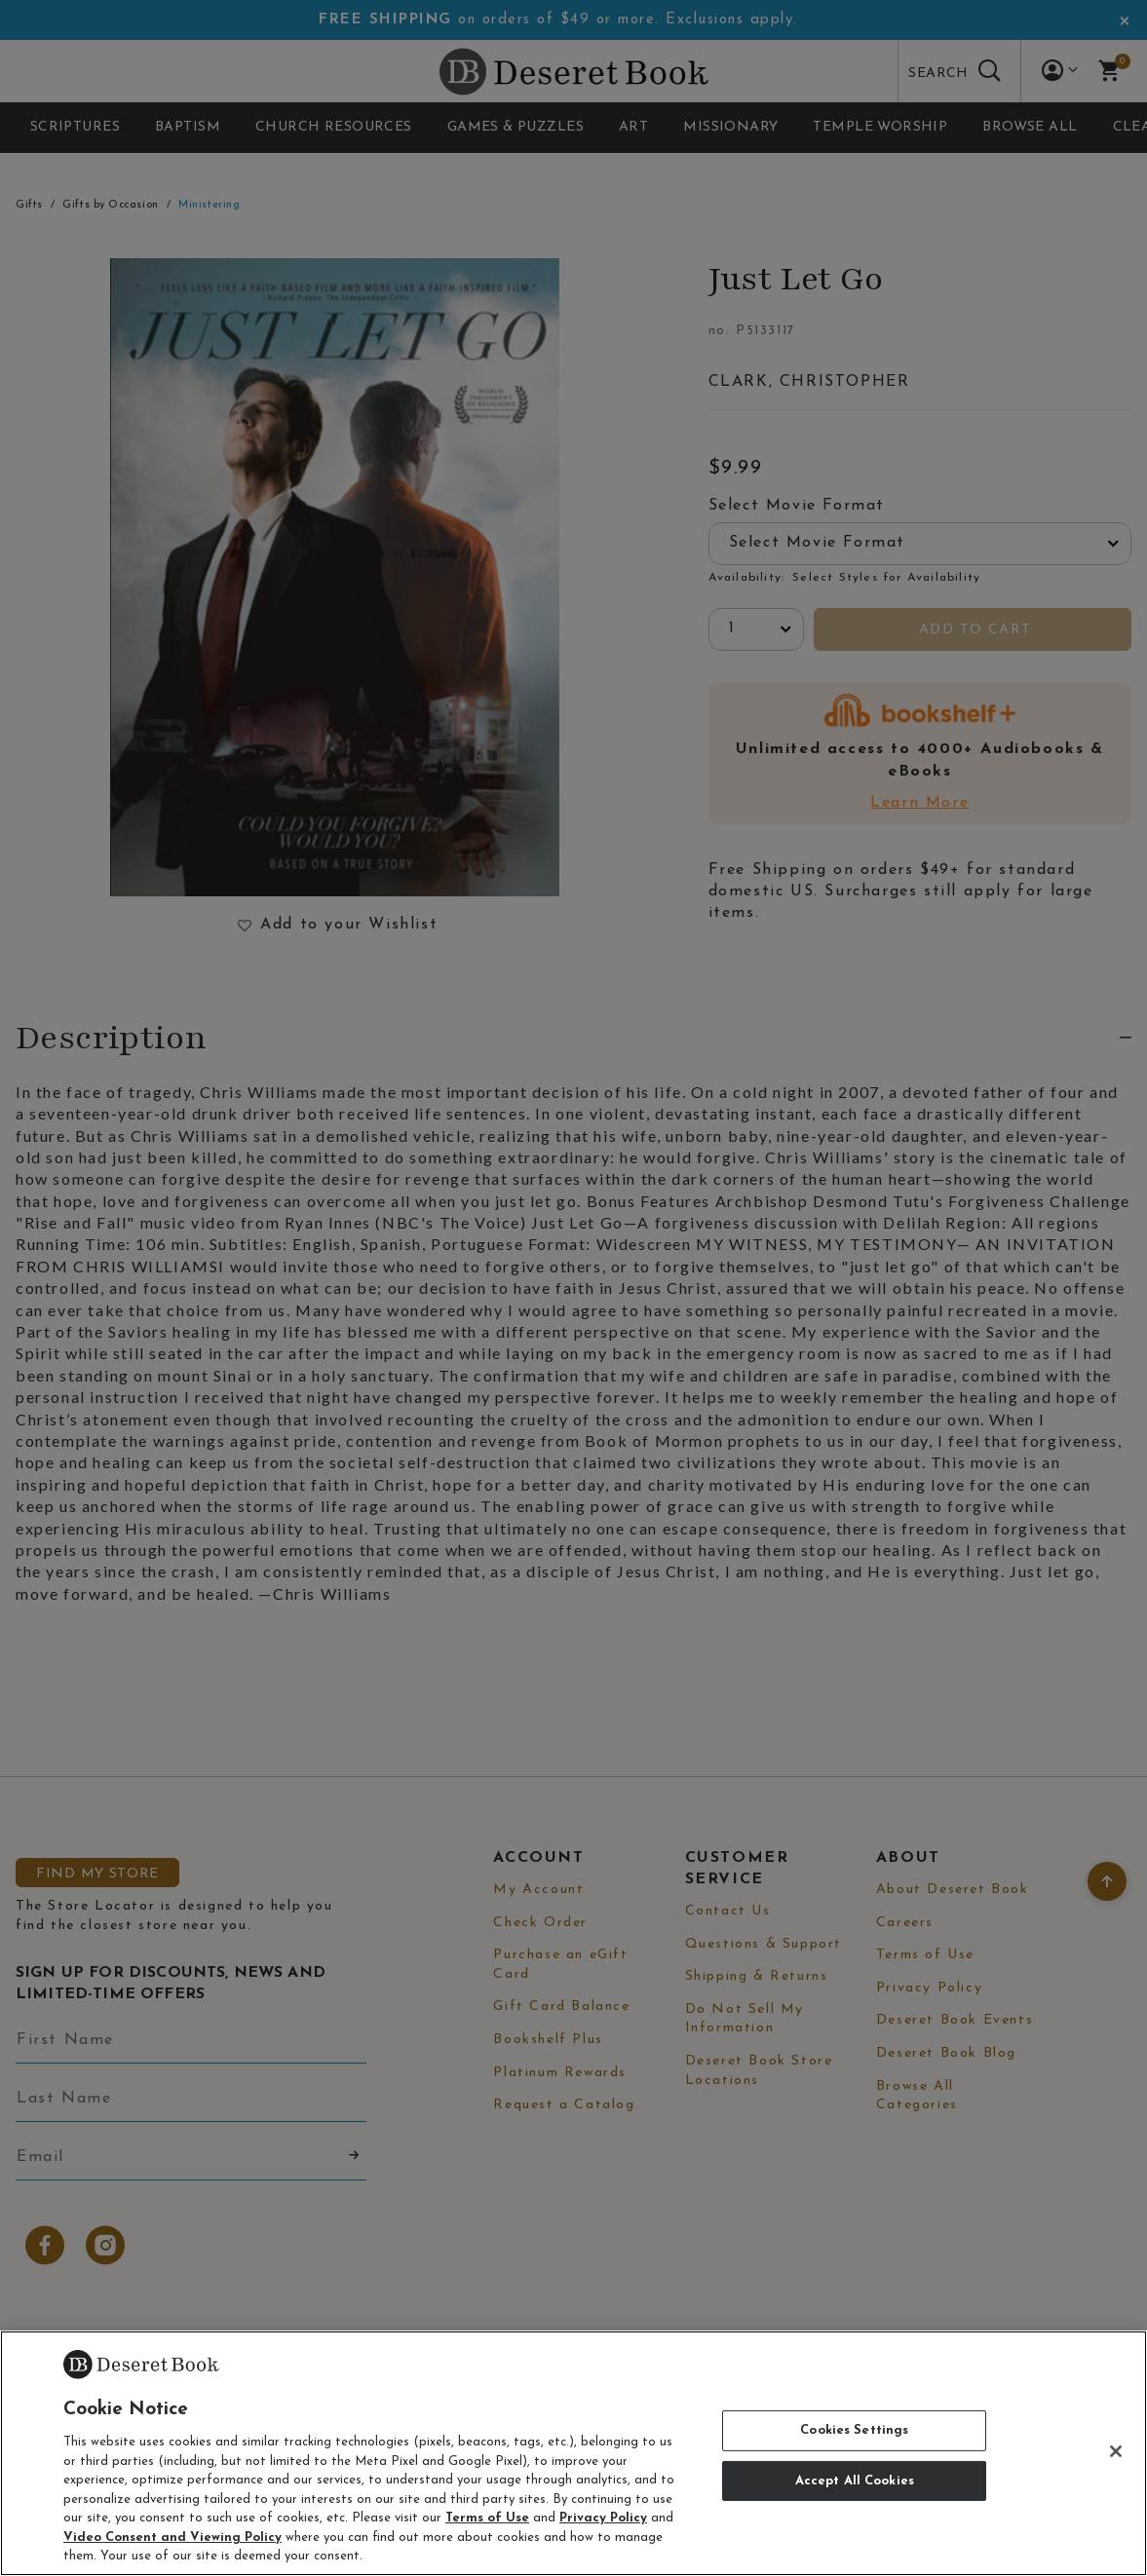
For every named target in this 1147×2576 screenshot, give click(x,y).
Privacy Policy (603, 2518)
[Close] (1115, 2451)
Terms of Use (487, 2518)
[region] (573, 2453)
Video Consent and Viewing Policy (172, 2537)
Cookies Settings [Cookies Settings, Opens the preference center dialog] (854, 2430)
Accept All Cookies (854, 2481)
